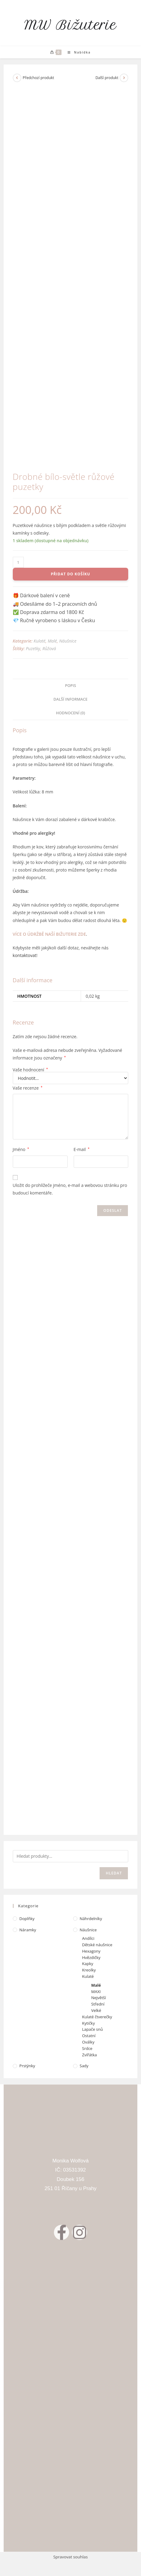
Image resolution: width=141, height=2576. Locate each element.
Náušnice (67, 641)
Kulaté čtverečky (97, 2017)
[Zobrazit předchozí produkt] (17, 78)
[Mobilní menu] (77, 52)
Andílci (88, 1938)
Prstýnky (27, 2065)
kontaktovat (25, 955)
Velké (96, 2010)
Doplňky (27, 1918)
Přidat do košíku (70, 574)
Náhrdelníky (91, 1918)
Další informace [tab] (71, 699)
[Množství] (18, 562)
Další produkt (106, 77)
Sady (84, 2065)
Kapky (87, 1963)
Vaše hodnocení (30, 1070)
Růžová (49, 648)
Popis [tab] (70, 685)
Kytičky (88, 2023)
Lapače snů (92, 2029)
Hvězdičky (91, 1957)
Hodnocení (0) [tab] (70, 713)
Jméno (21, 1149)
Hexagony (91, 1951)
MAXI (96, 1991)
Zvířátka (89, 2055)
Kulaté (39, 641)
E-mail (82, 1149)
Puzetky (33, 648)
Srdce (87, 2048)
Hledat (114, 1873)
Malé (52, 641)
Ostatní (89, 2035)
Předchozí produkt (38, 77)
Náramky (27, 1930)
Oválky (88, 2042)
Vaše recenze (28, 1088)
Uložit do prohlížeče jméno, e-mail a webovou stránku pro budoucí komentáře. (70, 1189)
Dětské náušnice (97, 1944)
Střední (98, 2004)
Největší (98, 1997)
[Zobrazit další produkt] (124, 78)
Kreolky (89, 1970)
